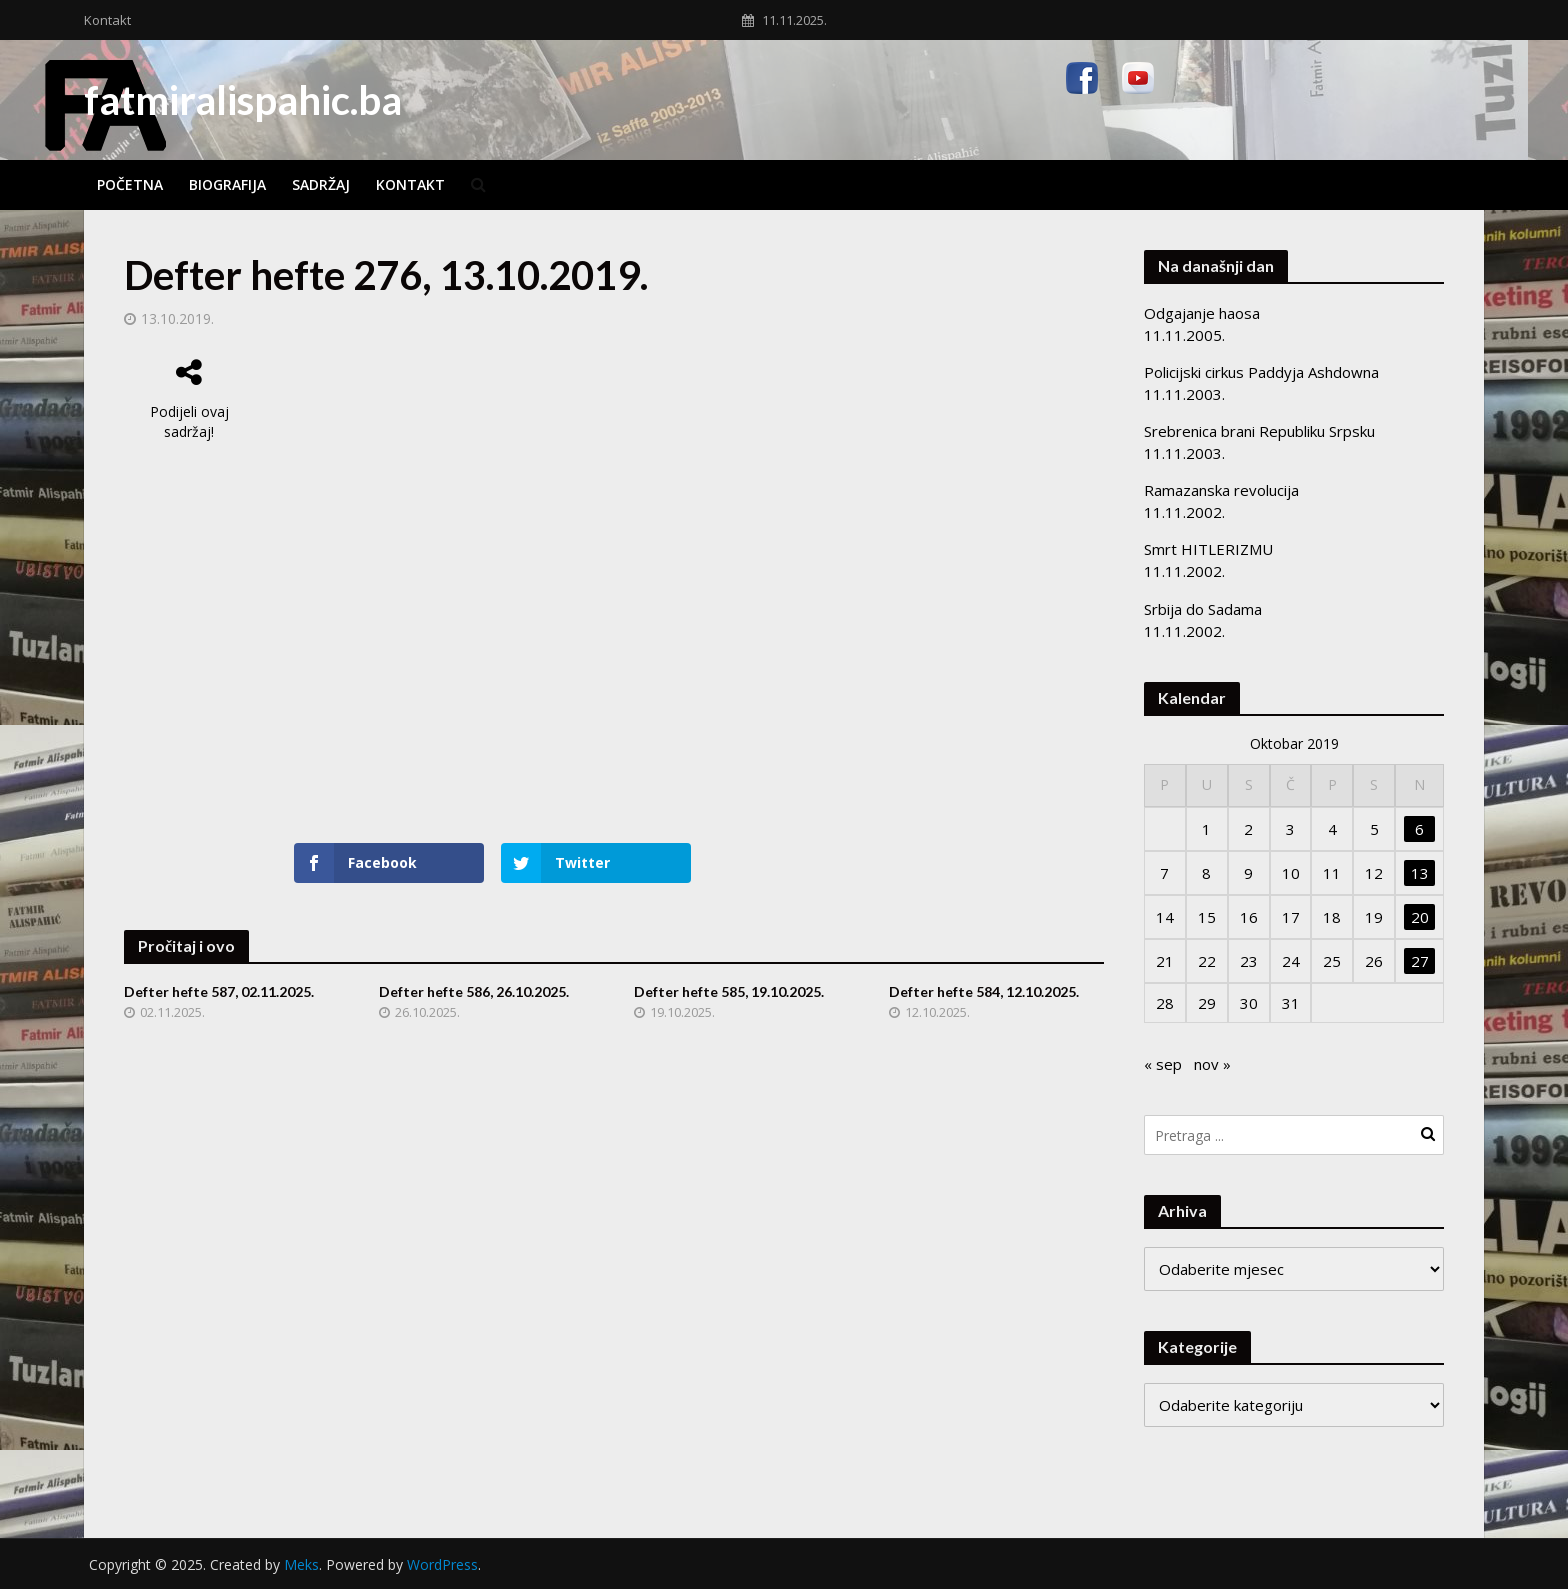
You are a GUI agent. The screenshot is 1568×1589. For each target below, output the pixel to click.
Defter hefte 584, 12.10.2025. (984, 991)
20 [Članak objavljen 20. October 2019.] (1420, 917)
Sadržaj (321, 184)
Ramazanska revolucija (1221, 490)
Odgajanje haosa (1202, 313)
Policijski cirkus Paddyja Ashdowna (1261, 372)
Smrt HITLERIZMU (1208, 549)
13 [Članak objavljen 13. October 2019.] (1420, 873)
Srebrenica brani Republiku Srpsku (1259, 431)
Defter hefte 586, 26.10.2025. (474, 991)
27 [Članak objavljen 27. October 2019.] (1420, 961)
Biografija (227, 184)
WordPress (442, 1564)
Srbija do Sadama (1203, 609)
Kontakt (107, 20)
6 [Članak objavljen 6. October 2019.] (1419, 829)
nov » (1212, 1064)
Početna (130, 184)
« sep (1163, 1064)
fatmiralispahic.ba (243, 100)
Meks (301, 1564)
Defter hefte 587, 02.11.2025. (219, 991)
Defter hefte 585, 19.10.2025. (729, 991)
